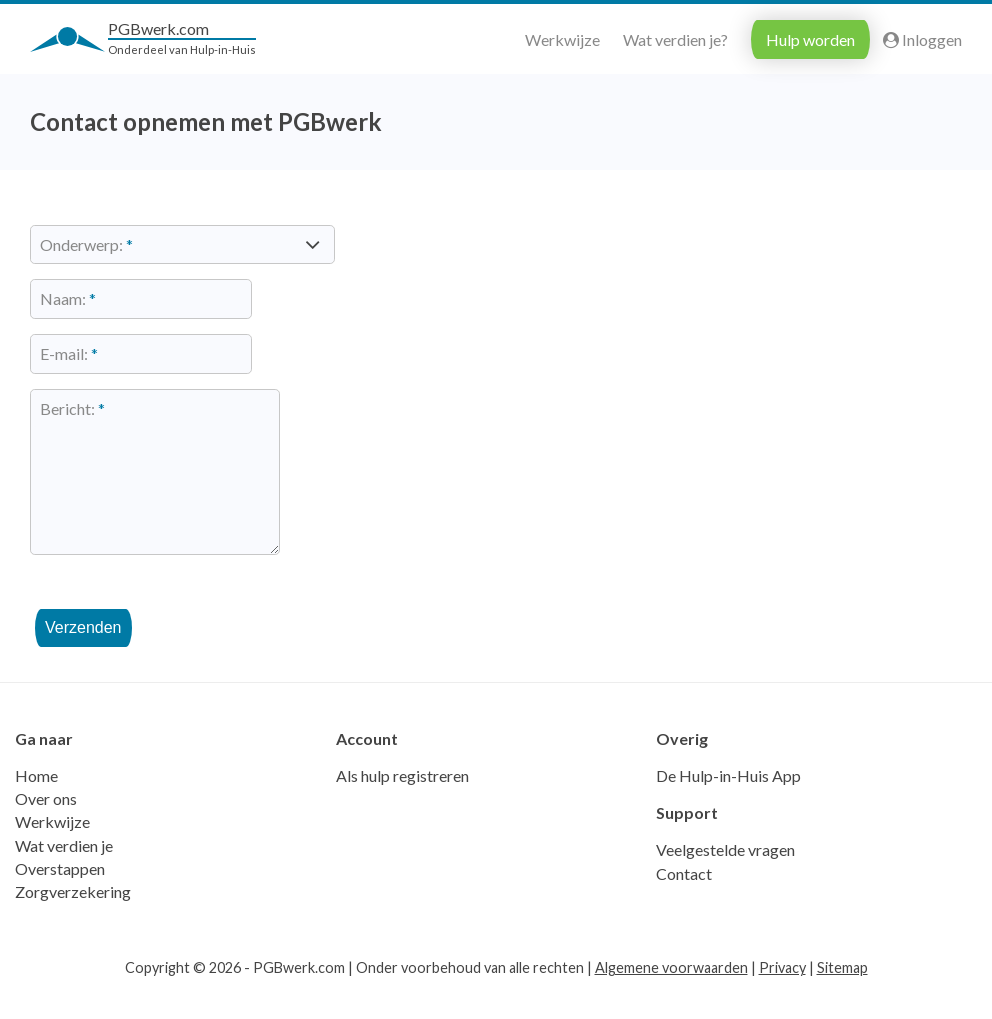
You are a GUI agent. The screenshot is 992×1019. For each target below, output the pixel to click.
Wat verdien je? (675, 39)
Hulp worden (810, 39)
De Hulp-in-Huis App (728, 807)
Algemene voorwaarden (671, 999)
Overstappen (60, 900)
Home (36, 807)
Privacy (782, 999)
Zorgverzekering (73, 923)
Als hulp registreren (402, 807)
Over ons (46, 830)
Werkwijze (562, 39)
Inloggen (922, 39)
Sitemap (842, 999)
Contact (684, 905)
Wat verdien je (64, 877)
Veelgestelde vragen (725, 881)
